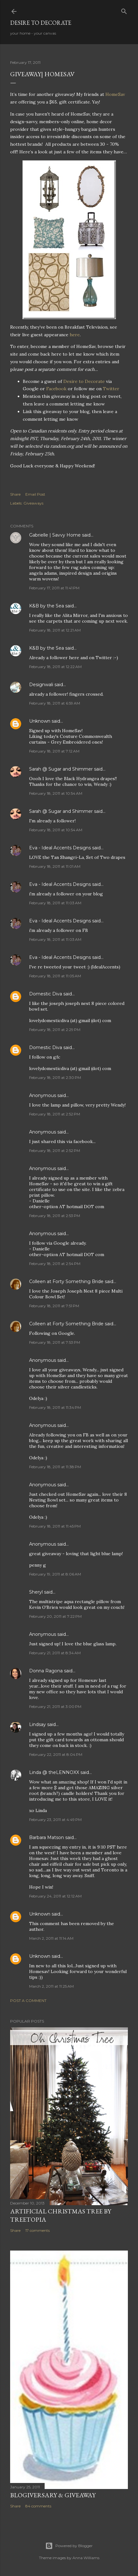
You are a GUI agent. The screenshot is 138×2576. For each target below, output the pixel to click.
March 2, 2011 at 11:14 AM (51, 1938)
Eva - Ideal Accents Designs (60, 848)
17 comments (37, 2230)
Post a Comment (28, 2000)
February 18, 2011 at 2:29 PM (54, 1029)
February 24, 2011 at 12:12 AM (55, 1896)
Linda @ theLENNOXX (54, 1772)
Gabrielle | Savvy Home (55, 535)
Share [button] (15, 494)
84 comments (38, 2506)
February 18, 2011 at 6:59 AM (54, 703)
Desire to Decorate (40, 22)
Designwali (41, 684)
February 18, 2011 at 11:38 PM (55, 1466)
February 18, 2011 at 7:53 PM (54, 1342)
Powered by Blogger (69, 2546)
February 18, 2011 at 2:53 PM (54, 1215)
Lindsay (37, 1724)
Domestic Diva (45, 994)
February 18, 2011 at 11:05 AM (55, 976)
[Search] (124, 10)
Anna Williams (85, 2557)
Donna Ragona (46, 1671)
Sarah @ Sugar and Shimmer (61, 769)
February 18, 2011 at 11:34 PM (55, 1407)
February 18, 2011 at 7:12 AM (54, 751)
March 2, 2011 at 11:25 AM (51, 1986)
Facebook (56, 388)
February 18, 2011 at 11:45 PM (55, 1526)
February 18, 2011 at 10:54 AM (55, 793)
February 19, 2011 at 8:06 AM (55, 1574)
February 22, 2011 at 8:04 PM (55, 1754)
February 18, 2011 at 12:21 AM (55, 630)
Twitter (111, 388)
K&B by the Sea (46, 606)
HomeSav (115, 94)
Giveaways (33, 503)
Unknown (39, 721)
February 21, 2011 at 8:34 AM (55, 1652)
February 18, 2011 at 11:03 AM (55, 902)
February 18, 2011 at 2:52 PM (54, 1114)
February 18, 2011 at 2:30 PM (55, 1077)
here (75, 335)
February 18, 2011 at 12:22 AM (55, 666)
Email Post (35, 494)
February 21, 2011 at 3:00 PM (55, 1706)
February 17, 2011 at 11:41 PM (54, 587)
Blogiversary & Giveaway (53, 2495)
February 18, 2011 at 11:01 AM (54, 866)
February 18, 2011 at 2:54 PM (54, 1263)
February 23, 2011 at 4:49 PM (55, 1819)
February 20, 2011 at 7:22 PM (55, 1616)
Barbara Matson (46, 1837)
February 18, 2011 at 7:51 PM (54, 1305)
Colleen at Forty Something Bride (66, 1281)
